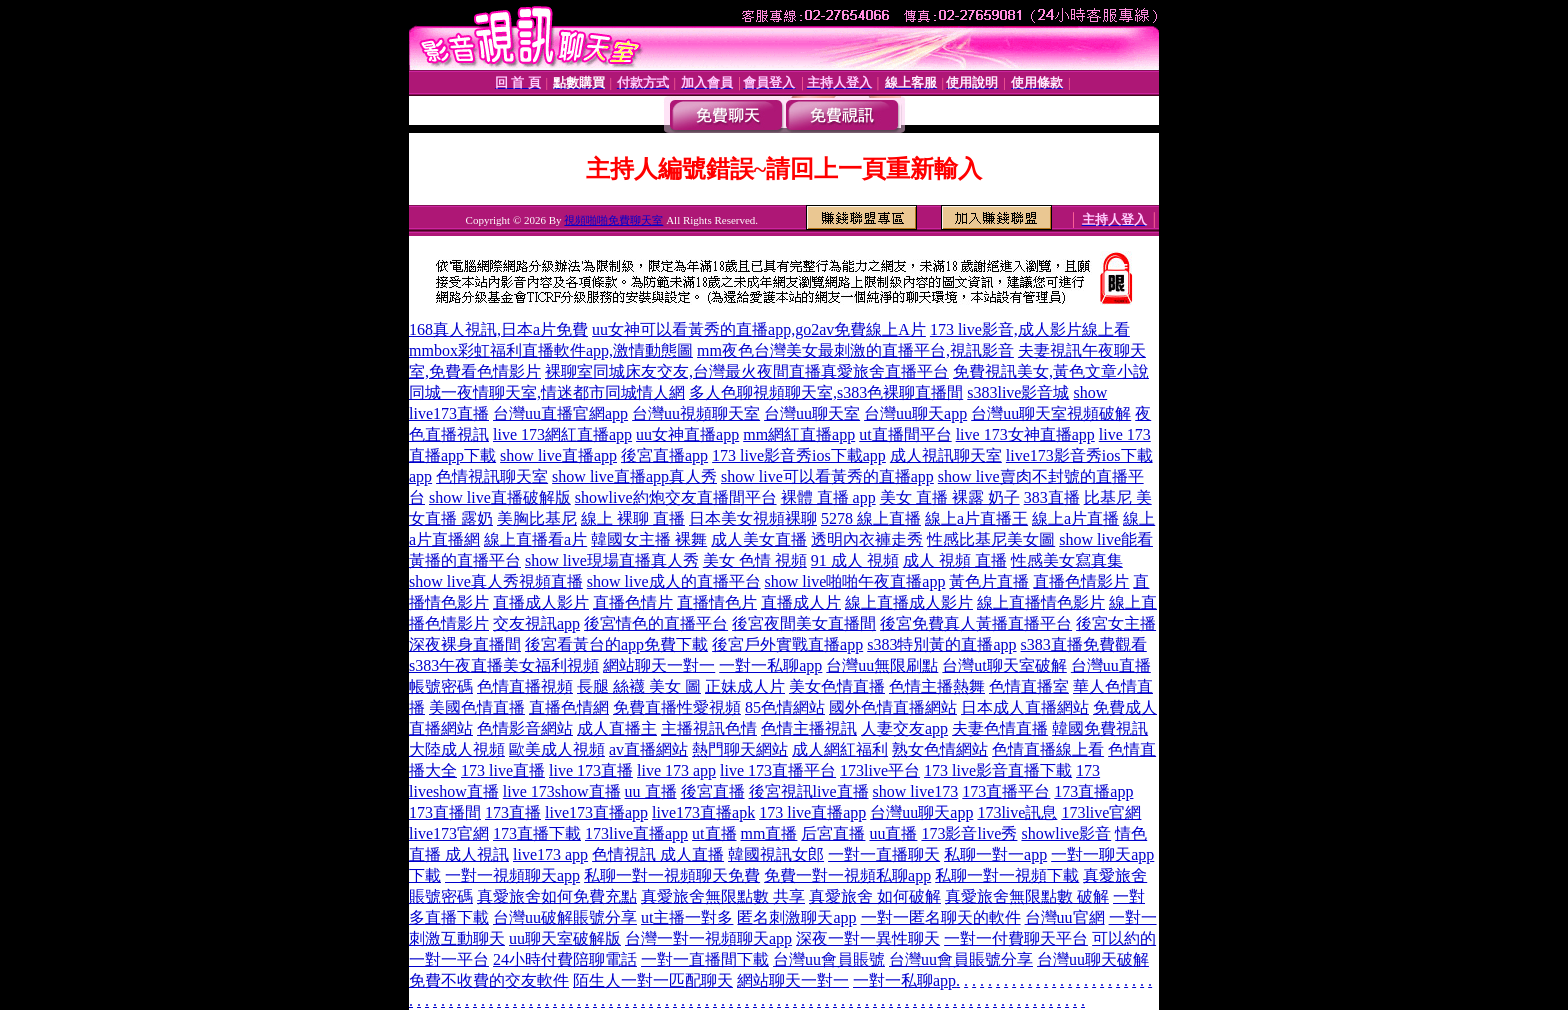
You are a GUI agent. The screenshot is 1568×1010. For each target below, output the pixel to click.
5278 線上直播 (871, 518)
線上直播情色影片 (1041, 602)
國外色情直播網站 (893, 707)
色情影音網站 (525, 728)
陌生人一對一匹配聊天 (653, 980)
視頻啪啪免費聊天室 (613, 220)
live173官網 (449, 833)
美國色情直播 (477, 707)
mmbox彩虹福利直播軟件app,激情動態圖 (551, 350)
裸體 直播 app (828, 497)
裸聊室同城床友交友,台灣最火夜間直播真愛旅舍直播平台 (747, 371)
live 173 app (676, 770)
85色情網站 (785, 707)
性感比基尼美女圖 (991, 539)
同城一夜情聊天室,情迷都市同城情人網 (547, 392)
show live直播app (558, 455)
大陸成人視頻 (457, 749)
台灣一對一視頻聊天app (708, 938)
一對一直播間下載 (705, 959)
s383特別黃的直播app (941, 644)
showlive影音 (1066, 833)
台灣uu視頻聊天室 (696, 413)
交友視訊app (536, 623)
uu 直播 (651, 791)
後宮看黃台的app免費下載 (616, 644)
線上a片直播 (1075, 518)
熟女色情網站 (940, 749)
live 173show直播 (562, 791)
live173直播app (596, 812)
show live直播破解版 (500, 497)
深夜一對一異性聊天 (868, 938)
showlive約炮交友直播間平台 (676, 497)
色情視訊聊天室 (492, 476)
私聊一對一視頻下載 (1007, 875)
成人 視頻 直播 (955, 560)
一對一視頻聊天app (512, 875)
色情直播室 (1029, 686)
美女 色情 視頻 (755, 560)
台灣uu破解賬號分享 (565, 917)
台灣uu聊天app (915, 413)
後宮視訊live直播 (809, 791)
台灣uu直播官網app (560, 413)
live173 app (550, 854)
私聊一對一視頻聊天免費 (672, 875)
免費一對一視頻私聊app (847, 875)
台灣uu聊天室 (812, 413)
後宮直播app (664, 455)
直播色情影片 (1081, 581)
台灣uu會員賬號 (829, 959)
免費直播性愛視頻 (677, 707)
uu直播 (893, 833)
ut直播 (714, 833)
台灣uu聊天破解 (1093, 959)
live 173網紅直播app (562, 434)
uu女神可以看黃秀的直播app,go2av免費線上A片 (759, 329)
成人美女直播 (759, 539)
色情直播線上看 (1048, 749)
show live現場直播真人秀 (612, 560)
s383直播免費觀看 (1084, 644)
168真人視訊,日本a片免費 (498, 329)
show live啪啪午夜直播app (855, 581)
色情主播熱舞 (937, 686)
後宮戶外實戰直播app (787, 644)
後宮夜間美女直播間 (804, 623)
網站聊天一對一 (659, 665)
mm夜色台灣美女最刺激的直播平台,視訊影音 (855, 350)
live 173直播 (591, 770)
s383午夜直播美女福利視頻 (504, 665)
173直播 (513, 812)
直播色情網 (569, 707)
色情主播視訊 (809, 728)
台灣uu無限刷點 (882, 665)
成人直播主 (617, 728)
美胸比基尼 (537, 518)
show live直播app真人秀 (634, 476)
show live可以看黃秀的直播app (827, 476)
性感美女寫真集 (1067, 560)
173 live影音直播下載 (998, 770)
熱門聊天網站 (740, 749)
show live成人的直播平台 (674, 581)
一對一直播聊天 (884, 854)
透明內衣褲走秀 (867, 539)
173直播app (1093, 791)
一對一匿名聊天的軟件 (941, 917)
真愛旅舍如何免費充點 (557, 896)
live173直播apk (703, 812)
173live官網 (1101, 812)
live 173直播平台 (778, 770)
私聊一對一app (995, 854)
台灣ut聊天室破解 (1004, 665)
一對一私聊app (770, 665)
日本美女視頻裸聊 (753, 518)
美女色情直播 (837, 686)
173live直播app (636, 833)
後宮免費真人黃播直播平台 (976, 623)
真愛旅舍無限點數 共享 (723, 896)
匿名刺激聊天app (796, 917)
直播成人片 (801, 602)
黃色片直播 (989, 581)
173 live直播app (812, 812)
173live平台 (880, 770)
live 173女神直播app (1025, 434)
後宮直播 (713, 791)
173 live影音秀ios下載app (799, 455)
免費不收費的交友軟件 (489, 980)
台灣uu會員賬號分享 (961, 959)
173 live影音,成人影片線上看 (1030, 329)
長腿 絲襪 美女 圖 (639, 686)
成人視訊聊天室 (946, 455)
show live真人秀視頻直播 (496, 581)
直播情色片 (717, 602)
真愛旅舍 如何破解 (875, 896)
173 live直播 (503, 770)
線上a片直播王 (976, 518)
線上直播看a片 (535, 539)
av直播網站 (648, 749)
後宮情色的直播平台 (656, 623)
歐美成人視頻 (557, 749)
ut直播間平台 (905, 434)
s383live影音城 (1018, 392)
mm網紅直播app (799, 434)
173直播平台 (1006, 791)
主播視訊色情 (709, 728)
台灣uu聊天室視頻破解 (1051, 413)
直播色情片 (633, 602)
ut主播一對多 (687, 917)
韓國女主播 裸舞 (649, 539)
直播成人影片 (541, 602)
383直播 (1052, 497)
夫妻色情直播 (1000, 728)
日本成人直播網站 (1025, 707)
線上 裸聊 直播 (633, 518)
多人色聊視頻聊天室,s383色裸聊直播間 (826, 392)
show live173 (916, 791)
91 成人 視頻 (855, 560)
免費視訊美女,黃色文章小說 (1051, 371)
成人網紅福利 (840, 749)
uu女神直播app (687, 434)
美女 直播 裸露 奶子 (950, 497)
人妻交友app (904, 728)
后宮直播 (833, 833)
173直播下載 (537, 833)
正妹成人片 (745, 686)
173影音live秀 (969, 833)
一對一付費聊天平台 (1016, 938)
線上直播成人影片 (909, 602)
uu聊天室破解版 (565, 938)
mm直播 (769, 833)
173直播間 (445, 812)
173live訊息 (1017, 812)
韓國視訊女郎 (776, 854)
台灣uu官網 (1065, 917)
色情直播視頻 (525, 686)
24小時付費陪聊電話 (565, 959)
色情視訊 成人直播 (658, 854)
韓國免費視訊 (1100, 728)
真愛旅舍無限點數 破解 (1027, 896)
